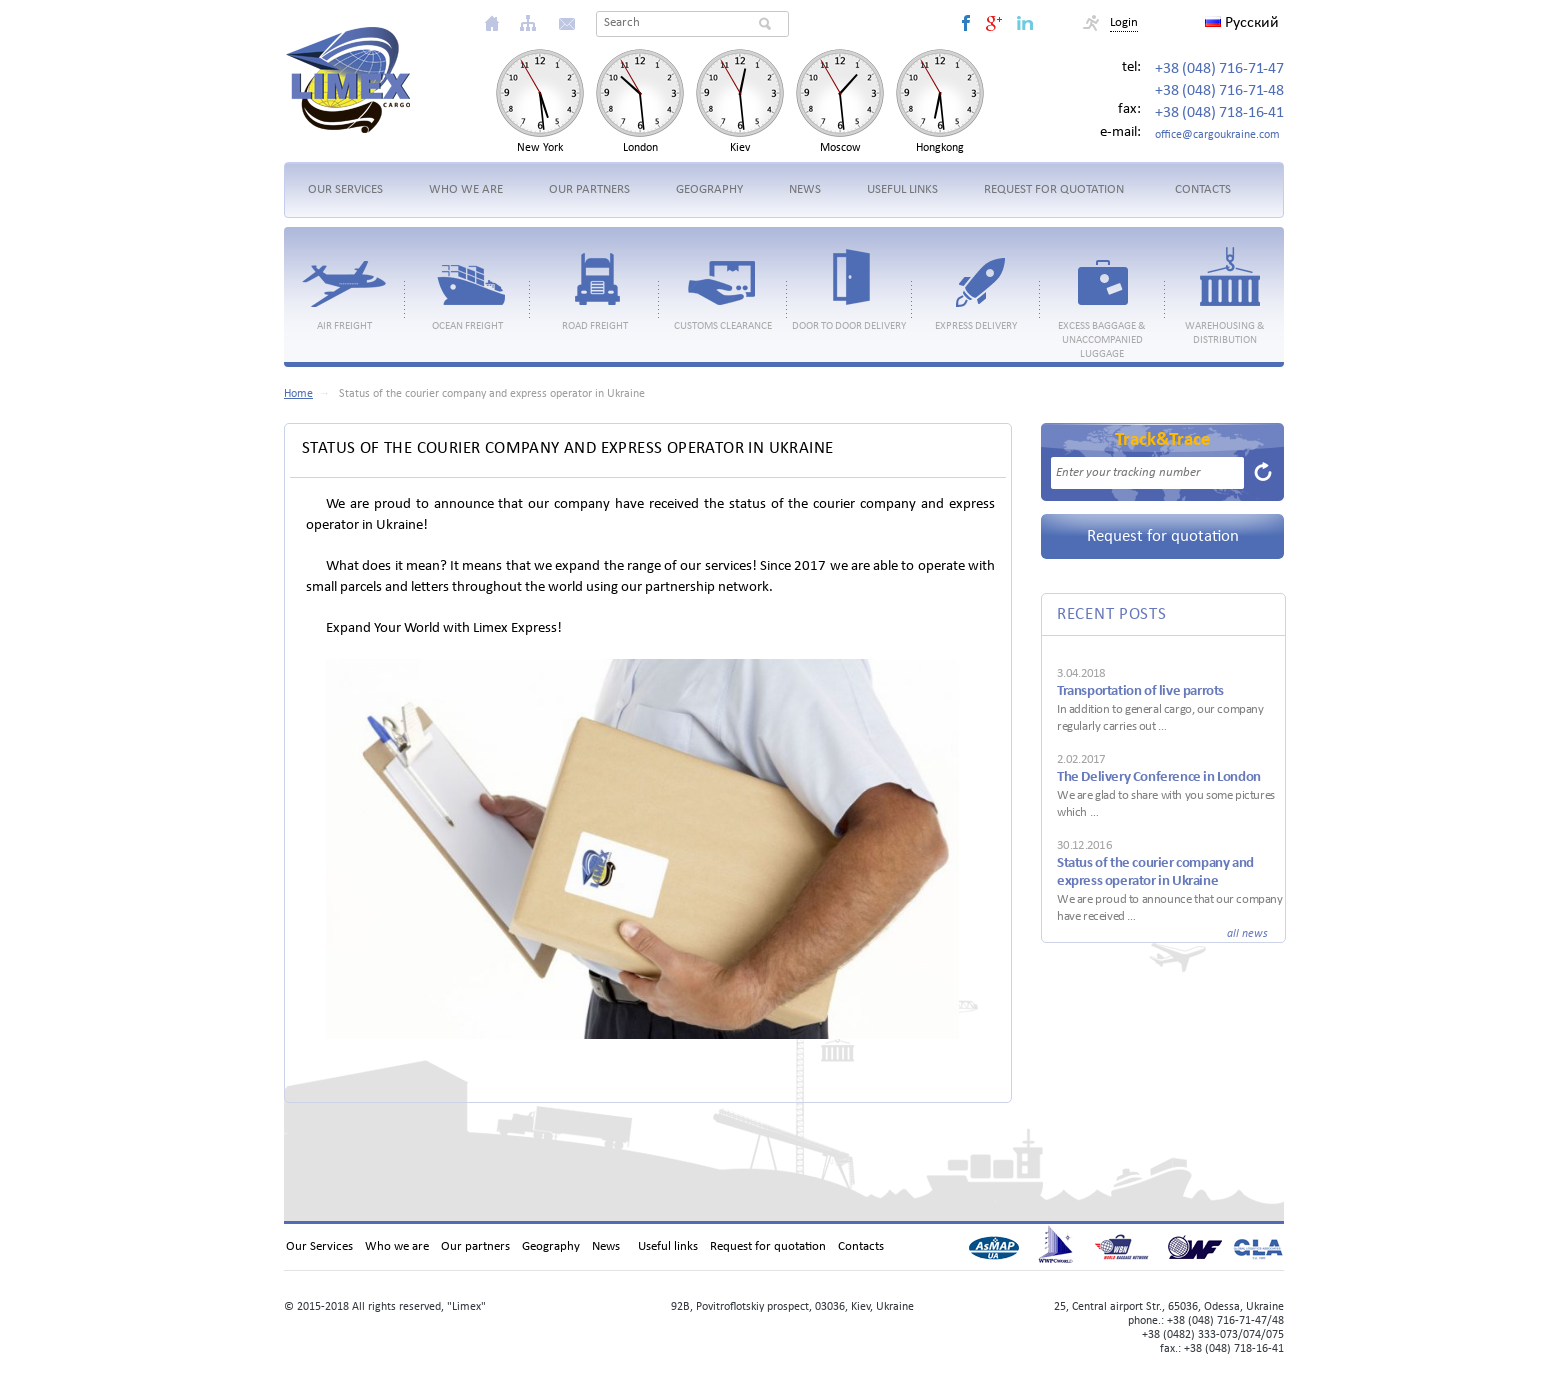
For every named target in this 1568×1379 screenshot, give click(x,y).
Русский (1242, 23)
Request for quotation (1163, 536)
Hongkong (940, 148)
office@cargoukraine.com (1217, 135)
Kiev (740, 148)
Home (298, 394)
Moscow (840, 148)
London (640, 148)
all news (1247, 934)
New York (540, 148)
